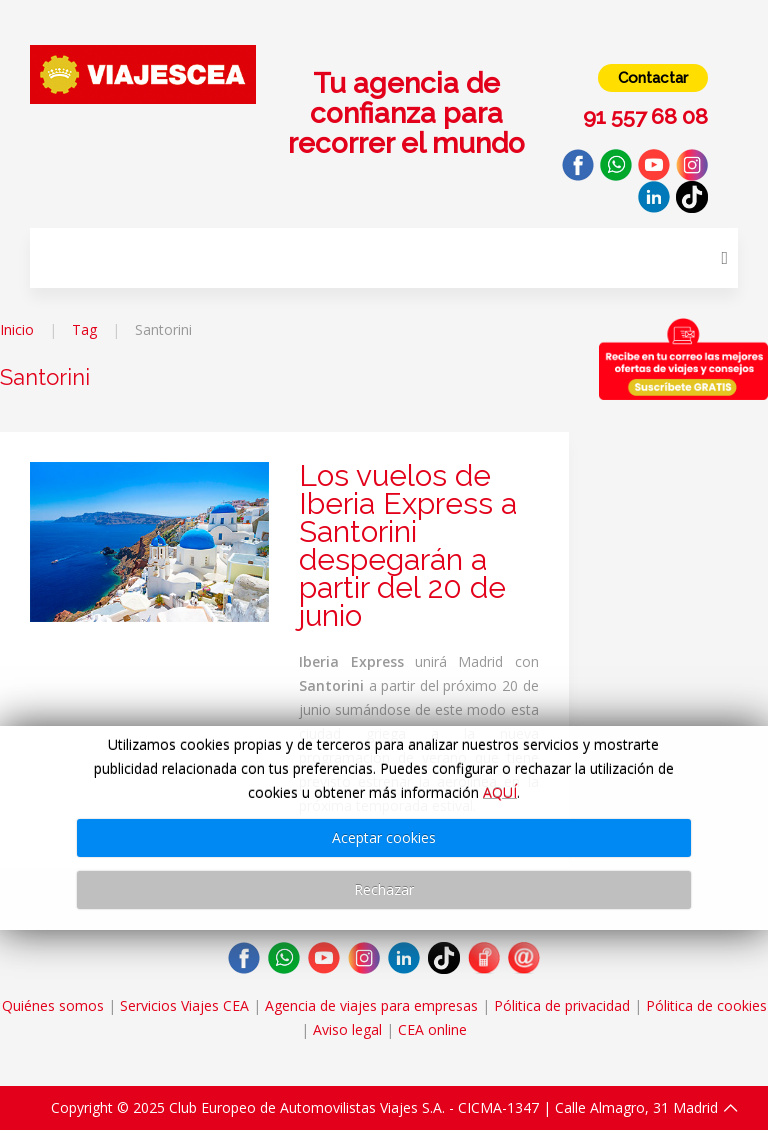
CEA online (432, 1029)
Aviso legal (347, 1029)
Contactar (653, 78)
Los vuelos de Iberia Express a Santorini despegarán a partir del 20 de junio (408, 545)
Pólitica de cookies (706, 1005)
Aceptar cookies (384, 837)
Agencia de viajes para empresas (371, 1005)
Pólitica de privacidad (562, 1005)
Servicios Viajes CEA (184, 1005)
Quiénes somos (53, 1005)
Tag (84, 329)
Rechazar (384, 889)
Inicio (17, 329)
